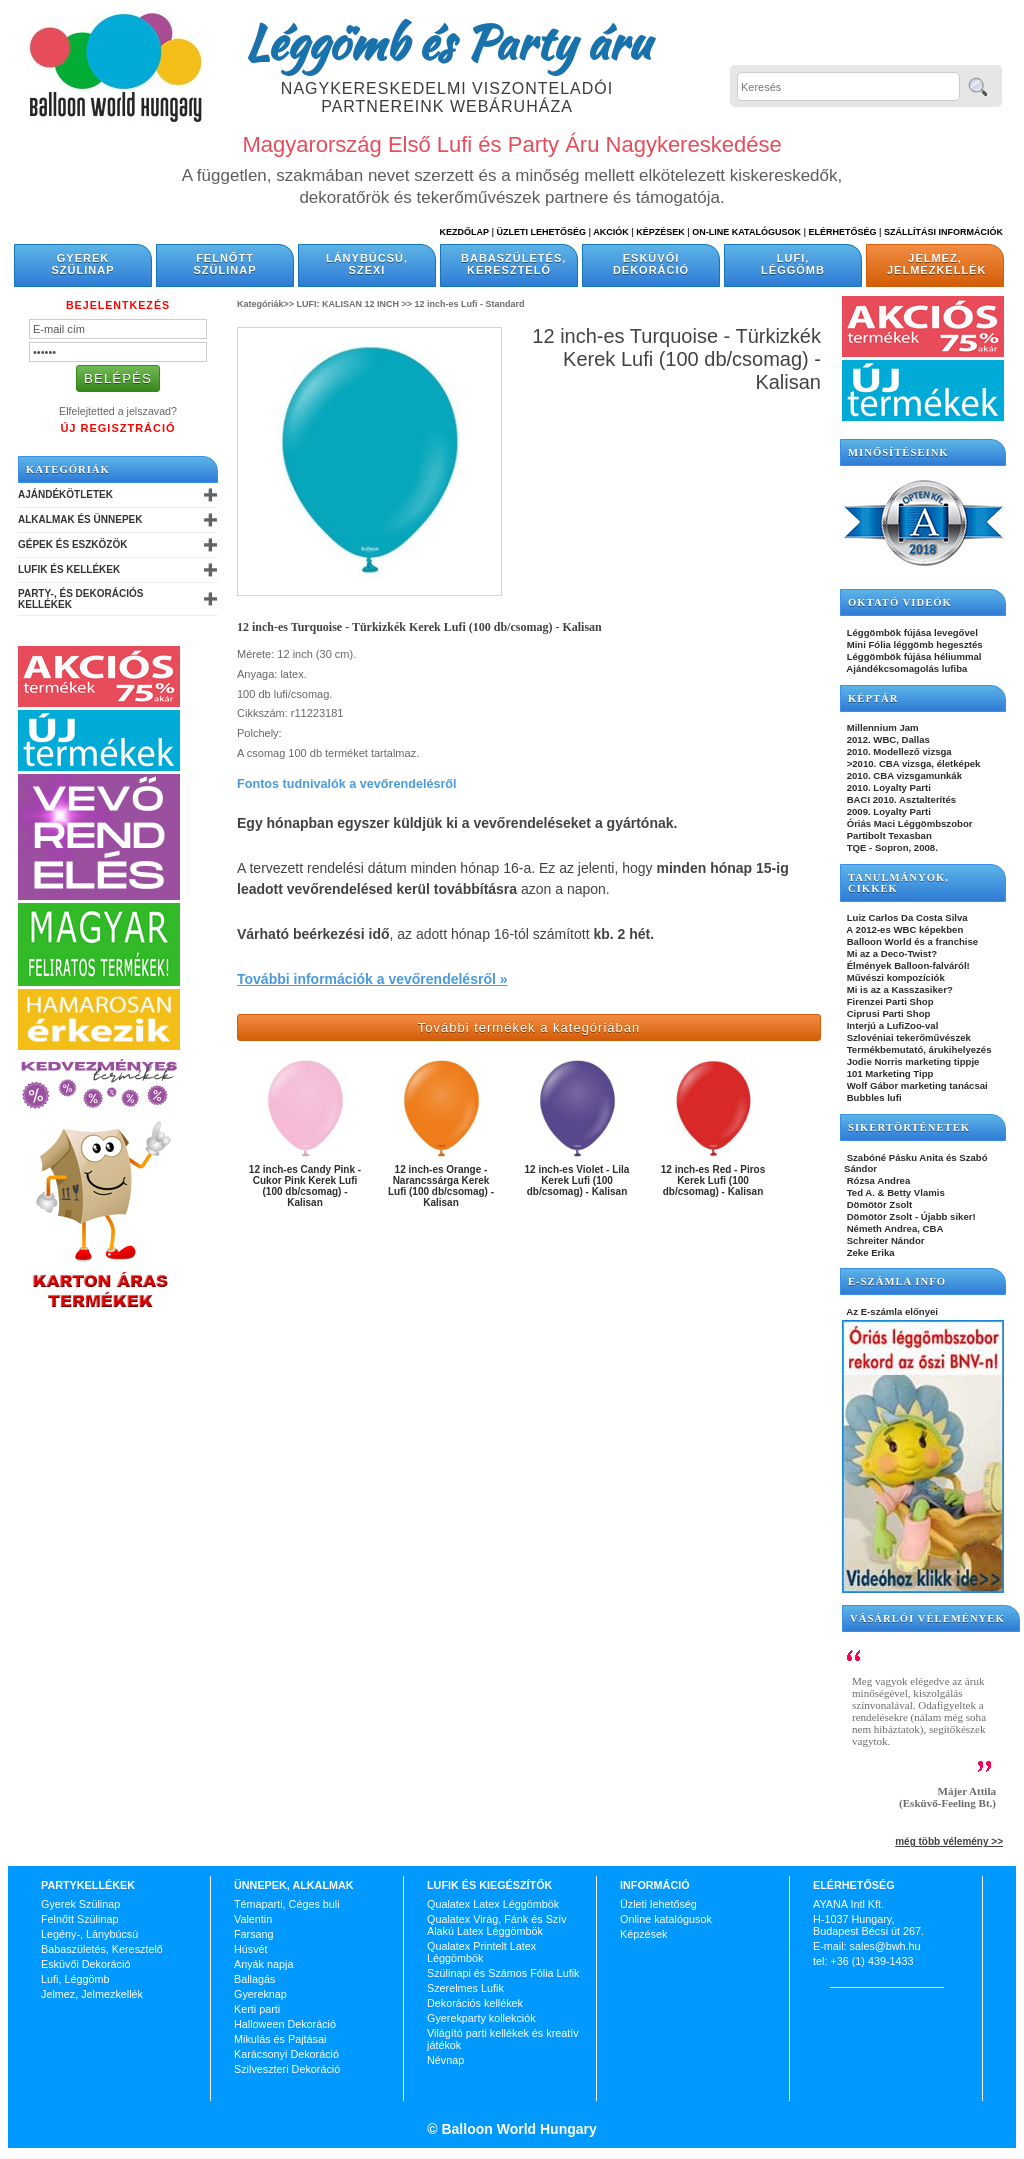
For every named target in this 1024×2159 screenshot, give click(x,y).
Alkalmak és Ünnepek (80, 519)
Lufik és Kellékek (69, 569)
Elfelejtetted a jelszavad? (118, 411)
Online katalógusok (666, 1919)
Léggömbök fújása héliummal (913, 656)
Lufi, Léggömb (793, 264)
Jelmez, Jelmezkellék (936, 264)
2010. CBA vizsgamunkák (903, 775)
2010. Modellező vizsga (898, 751)
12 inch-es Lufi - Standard (470, 304)
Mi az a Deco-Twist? (890, 953)
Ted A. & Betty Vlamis (894, 1192)
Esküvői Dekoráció (651, 264)
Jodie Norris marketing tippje (911, 1061)
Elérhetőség (842, 232)
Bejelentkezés (118, 305)
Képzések (660, 232)
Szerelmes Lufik (465, 1988)
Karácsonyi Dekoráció (286, 2054)
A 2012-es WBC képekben (903, 929)
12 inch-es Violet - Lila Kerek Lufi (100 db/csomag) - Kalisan (577, 1180)
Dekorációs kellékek (475, 2003)
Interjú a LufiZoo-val (891, 1025)
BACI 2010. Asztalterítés (900, 799)
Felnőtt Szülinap (225, 264)
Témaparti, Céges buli (287, 1904)
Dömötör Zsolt (878, 1204)
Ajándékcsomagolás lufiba (905, 668)
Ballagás (254, 1979)
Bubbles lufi (873, 1097)
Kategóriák (68, 469)
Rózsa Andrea (877, 1180)
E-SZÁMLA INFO (897, 1281)
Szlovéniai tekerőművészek (907, 1037)
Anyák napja (263, 1964)
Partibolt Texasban (888, 835)
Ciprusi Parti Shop (887, 1013)
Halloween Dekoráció (285, 2024)
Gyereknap (260, 1994)
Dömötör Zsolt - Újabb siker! (910, 1216)
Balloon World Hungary (517, 2129)
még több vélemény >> (949, 1841)
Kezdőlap (464, 232)
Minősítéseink (898, 452)
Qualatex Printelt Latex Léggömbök (481, 1952)
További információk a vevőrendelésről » (372, 979)
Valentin (253, 1919)
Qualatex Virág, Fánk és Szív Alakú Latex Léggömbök (497, 1925)
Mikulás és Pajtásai (280, 2039)
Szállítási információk (943, 232)
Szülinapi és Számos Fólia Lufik (503, 1973)
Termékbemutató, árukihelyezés (918, 1049)
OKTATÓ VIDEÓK (900, 602)
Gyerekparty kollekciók (481, 2018)
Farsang (254, 1934)
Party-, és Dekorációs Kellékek (80, 599)
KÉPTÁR (873, 698)
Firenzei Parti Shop (889, 1001)
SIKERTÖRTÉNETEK (909, 1127)
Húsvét (251, 1949)
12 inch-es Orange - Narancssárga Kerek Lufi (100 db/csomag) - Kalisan (441, 1186)
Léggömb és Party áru (447, 42)
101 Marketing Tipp (888, 1073)
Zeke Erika (869, 1252)
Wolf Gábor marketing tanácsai (916, 1085)
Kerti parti (257, 2009)
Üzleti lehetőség (658, 1904)
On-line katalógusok (746, 232)
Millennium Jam (881, 727)
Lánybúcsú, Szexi (367, 264)
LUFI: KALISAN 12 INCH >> (355, 304)
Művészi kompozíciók (894, 977)
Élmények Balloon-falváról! (907, 965)
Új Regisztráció (117, 428)
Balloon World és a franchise (911, 941)
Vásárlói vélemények (927, 1618)
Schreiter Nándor (884, 1240)
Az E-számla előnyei (891, 1311)
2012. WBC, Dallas (887, 739)
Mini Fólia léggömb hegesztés (913, 644)
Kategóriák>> (265, 304)
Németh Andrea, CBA (893, 1228)
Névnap (445, 2060)
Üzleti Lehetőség (541, 232)
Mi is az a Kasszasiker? (898, 989)
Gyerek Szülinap (83, 264)
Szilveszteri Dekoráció (287, 2069)
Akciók (611, 232)
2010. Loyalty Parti (887, 787)
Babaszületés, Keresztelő (513, 264)
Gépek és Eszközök (72, 544)
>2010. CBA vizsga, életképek (912, 763)
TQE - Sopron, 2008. (891, 847)
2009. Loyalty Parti (887, 811)
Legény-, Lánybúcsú (89, 1934)
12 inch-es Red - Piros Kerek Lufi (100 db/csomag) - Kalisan (713, 1180)
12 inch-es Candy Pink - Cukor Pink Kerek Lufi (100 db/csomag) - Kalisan (305, 1186)
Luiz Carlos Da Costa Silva (906, 917)
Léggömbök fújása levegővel (911, 632)
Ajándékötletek (65, 494)
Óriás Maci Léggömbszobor (908, 823)
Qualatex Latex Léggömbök (493, 1904)
